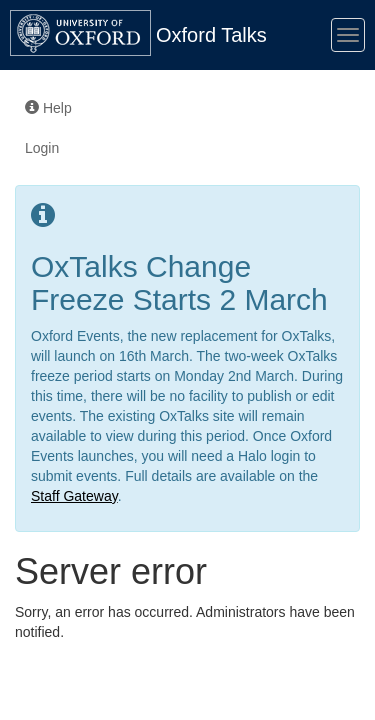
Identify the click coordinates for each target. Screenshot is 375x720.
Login (42, 148)
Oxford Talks (211, 35)
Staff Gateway (74, 496)
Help (48, 108)
